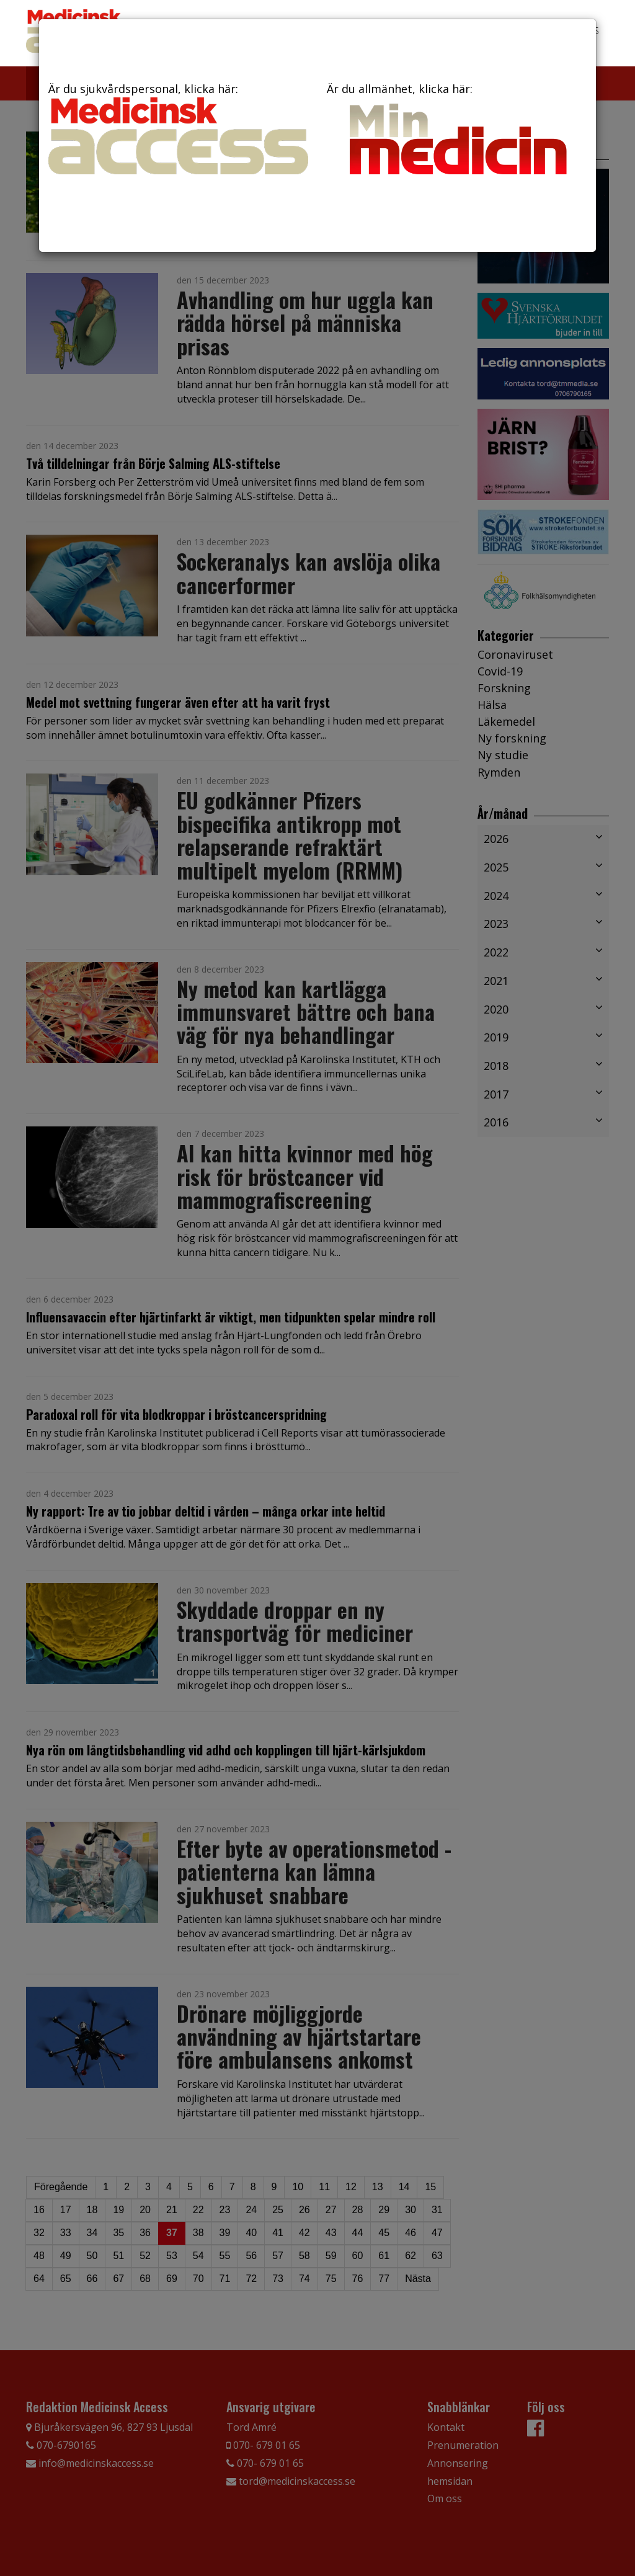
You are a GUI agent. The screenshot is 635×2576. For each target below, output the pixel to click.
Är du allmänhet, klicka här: (457, 131)
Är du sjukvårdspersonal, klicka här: (178, 127)
